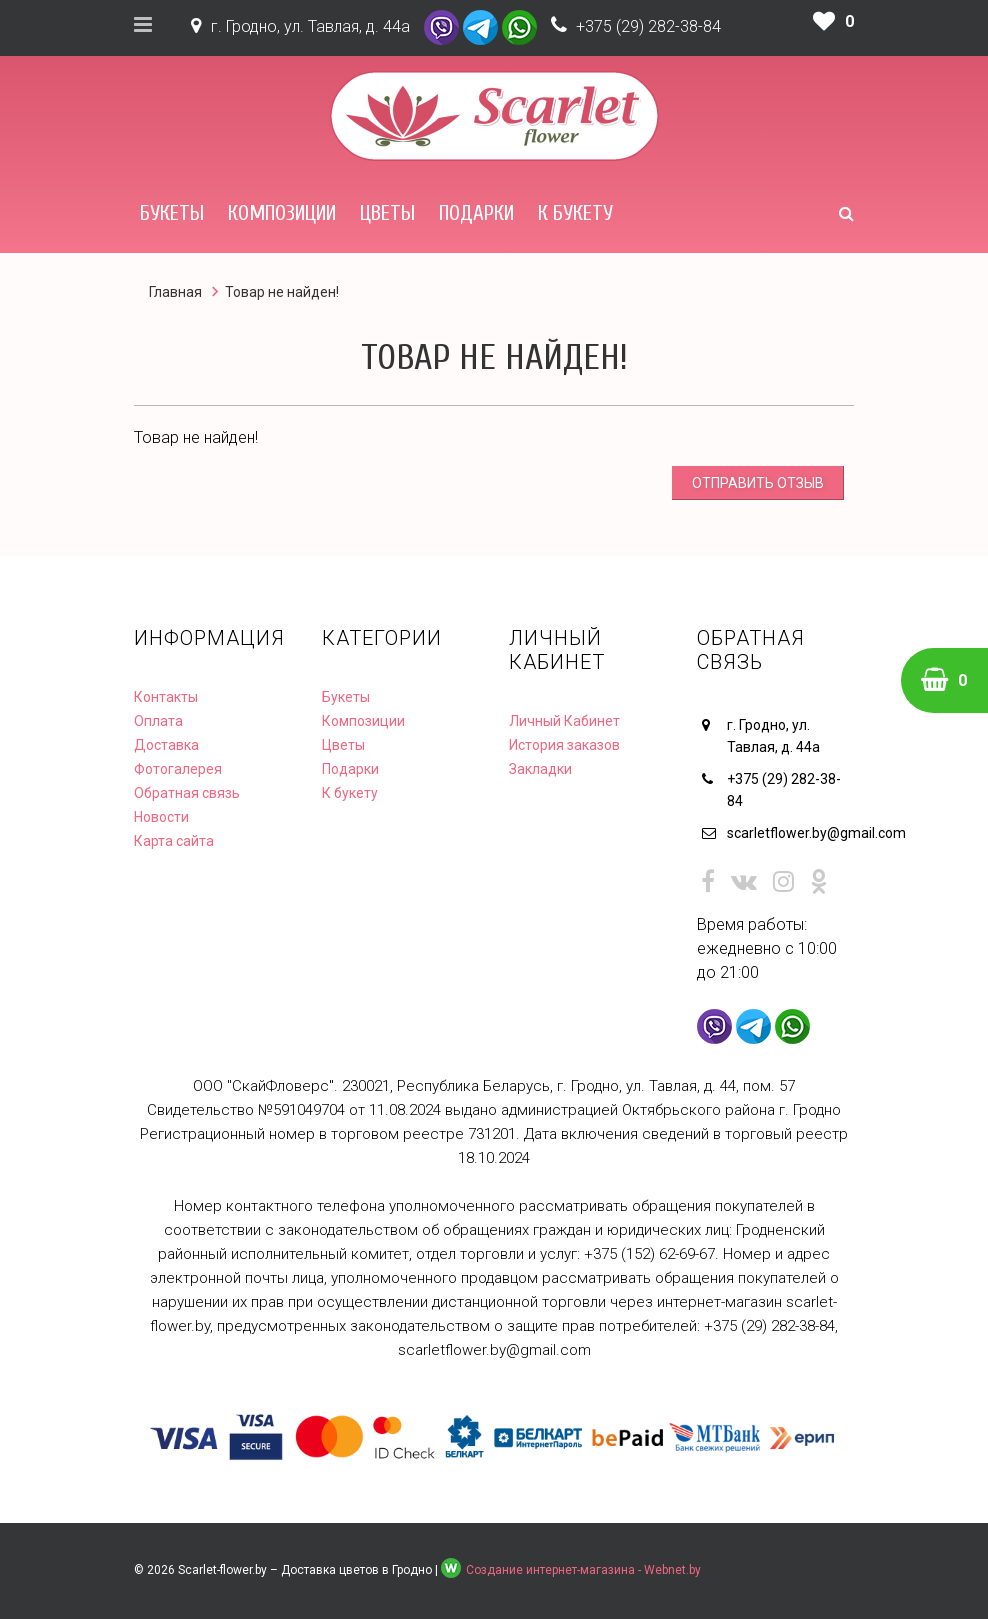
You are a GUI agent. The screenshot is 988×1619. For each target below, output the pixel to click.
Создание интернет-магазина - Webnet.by (583, 1570)
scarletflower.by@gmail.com (791, 833)
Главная (175, 292)
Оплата (158, 721)
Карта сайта (174, 841)
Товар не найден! (282, 292)
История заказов (564, 745)
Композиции (282, 213)
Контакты (166, 697)
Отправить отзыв (758, 483)
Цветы (387, 213)
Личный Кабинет (564, 721)
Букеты (172, 213)
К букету (575, 213)
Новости (161, 817)
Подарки (476, 213)
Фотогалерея (178, 769)
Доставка (166, 745)
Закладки (540, 769)
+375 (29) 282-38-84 (648, 26)
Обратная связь (187, 793)
